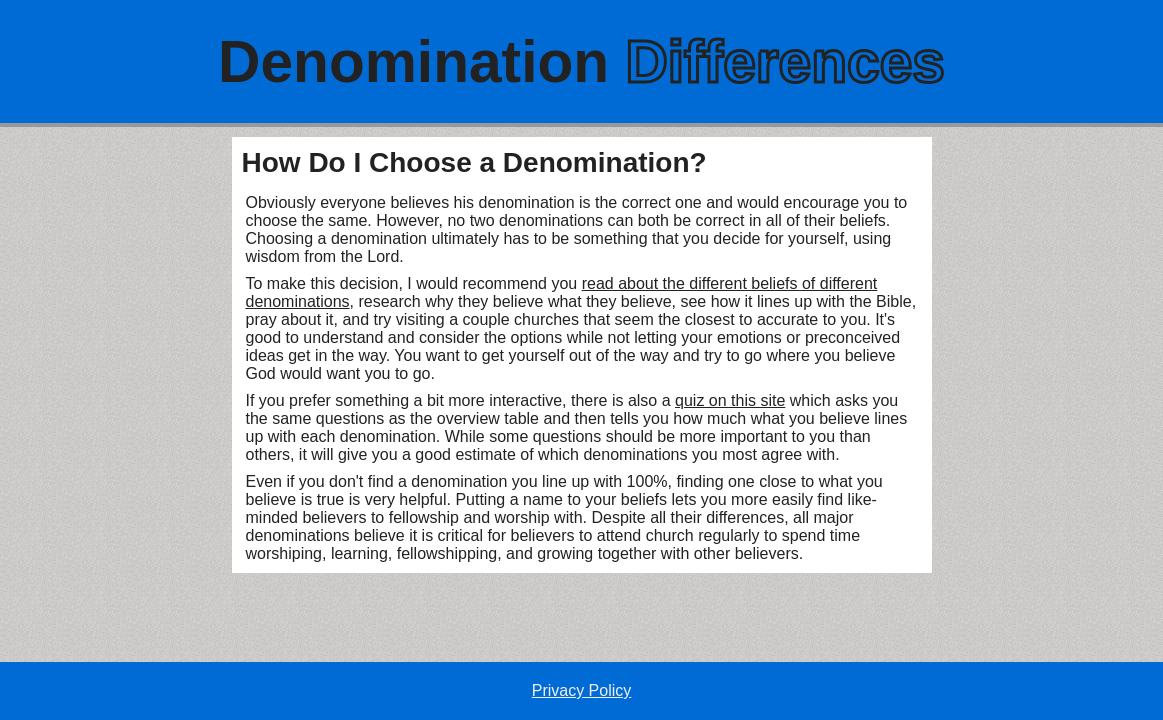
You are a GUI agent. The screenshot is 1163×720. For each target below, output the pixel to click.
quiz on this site (730, 400)
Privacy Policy (582, 690)
